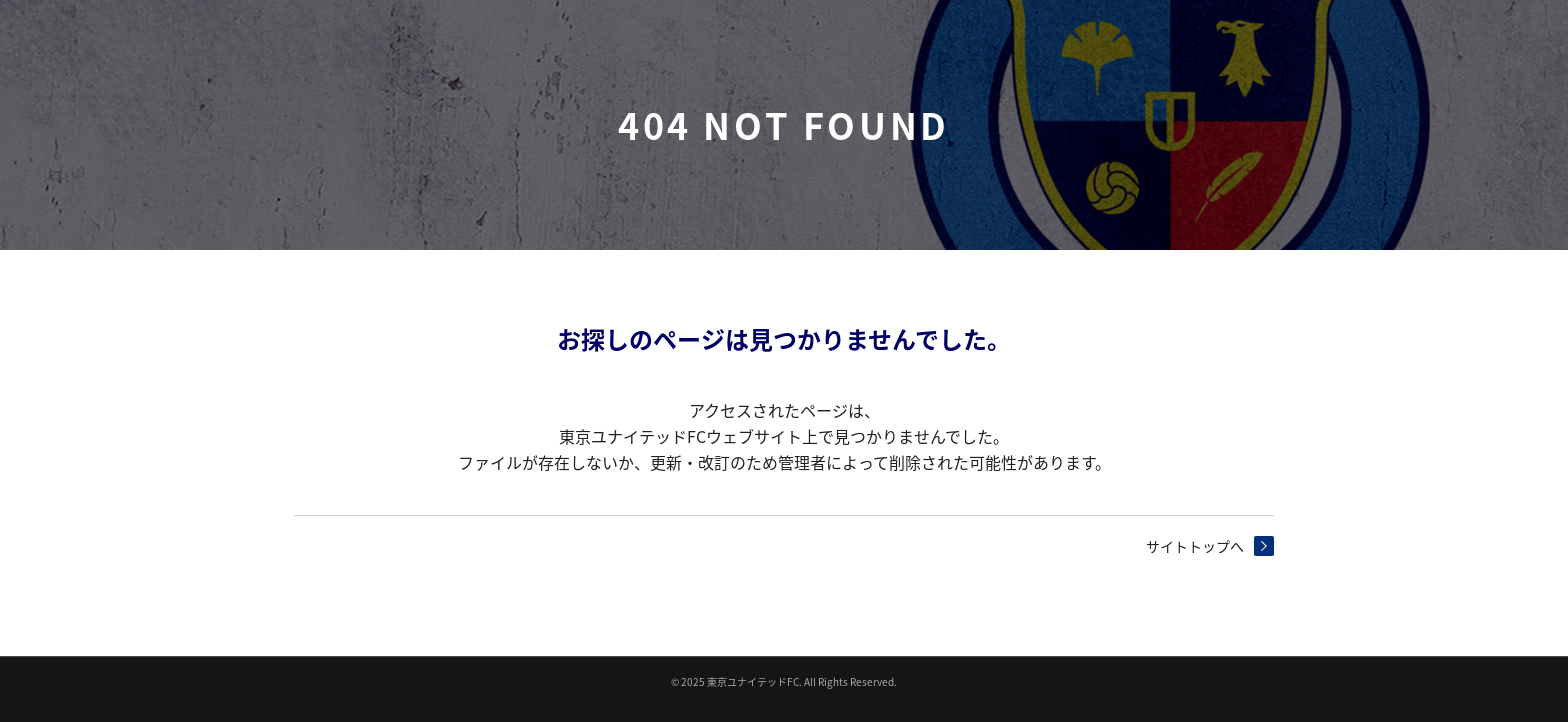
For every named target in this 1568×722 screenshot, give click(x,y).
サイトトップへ (1195, 546)
